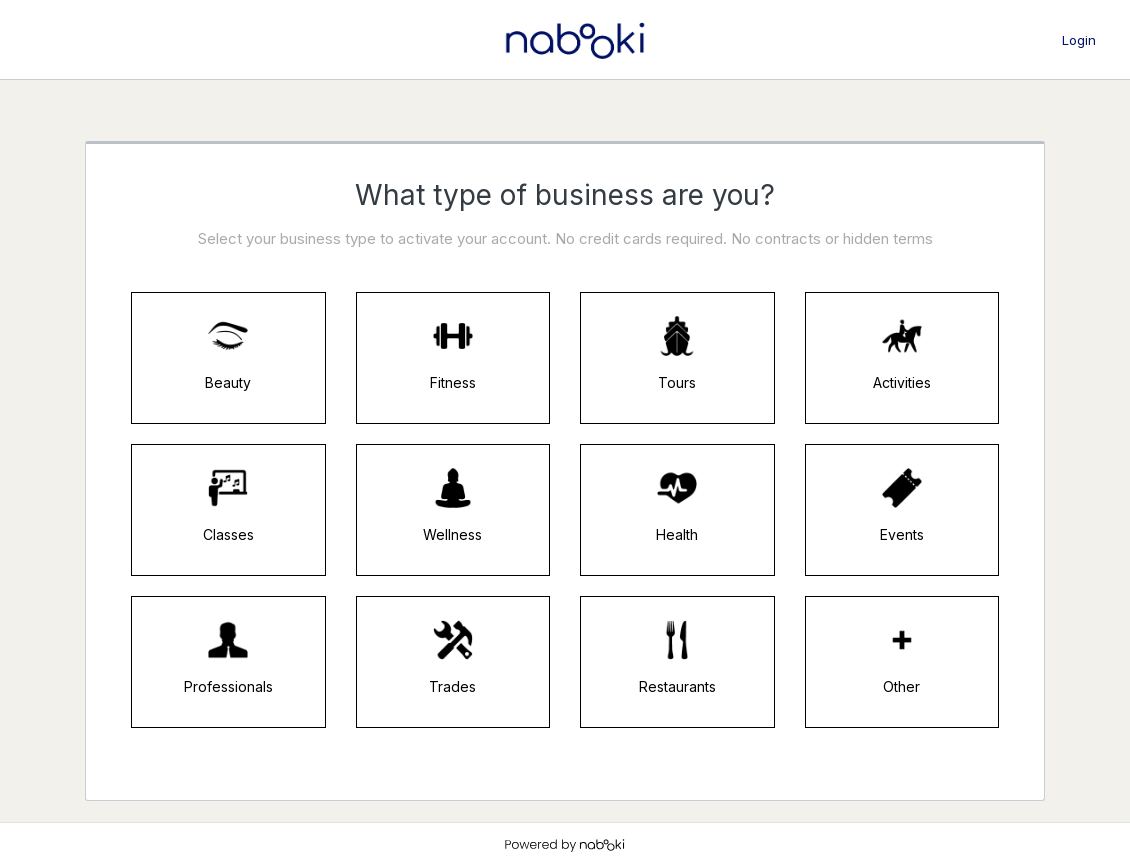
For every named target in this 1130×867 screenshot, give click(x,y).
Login (1079, 40)
